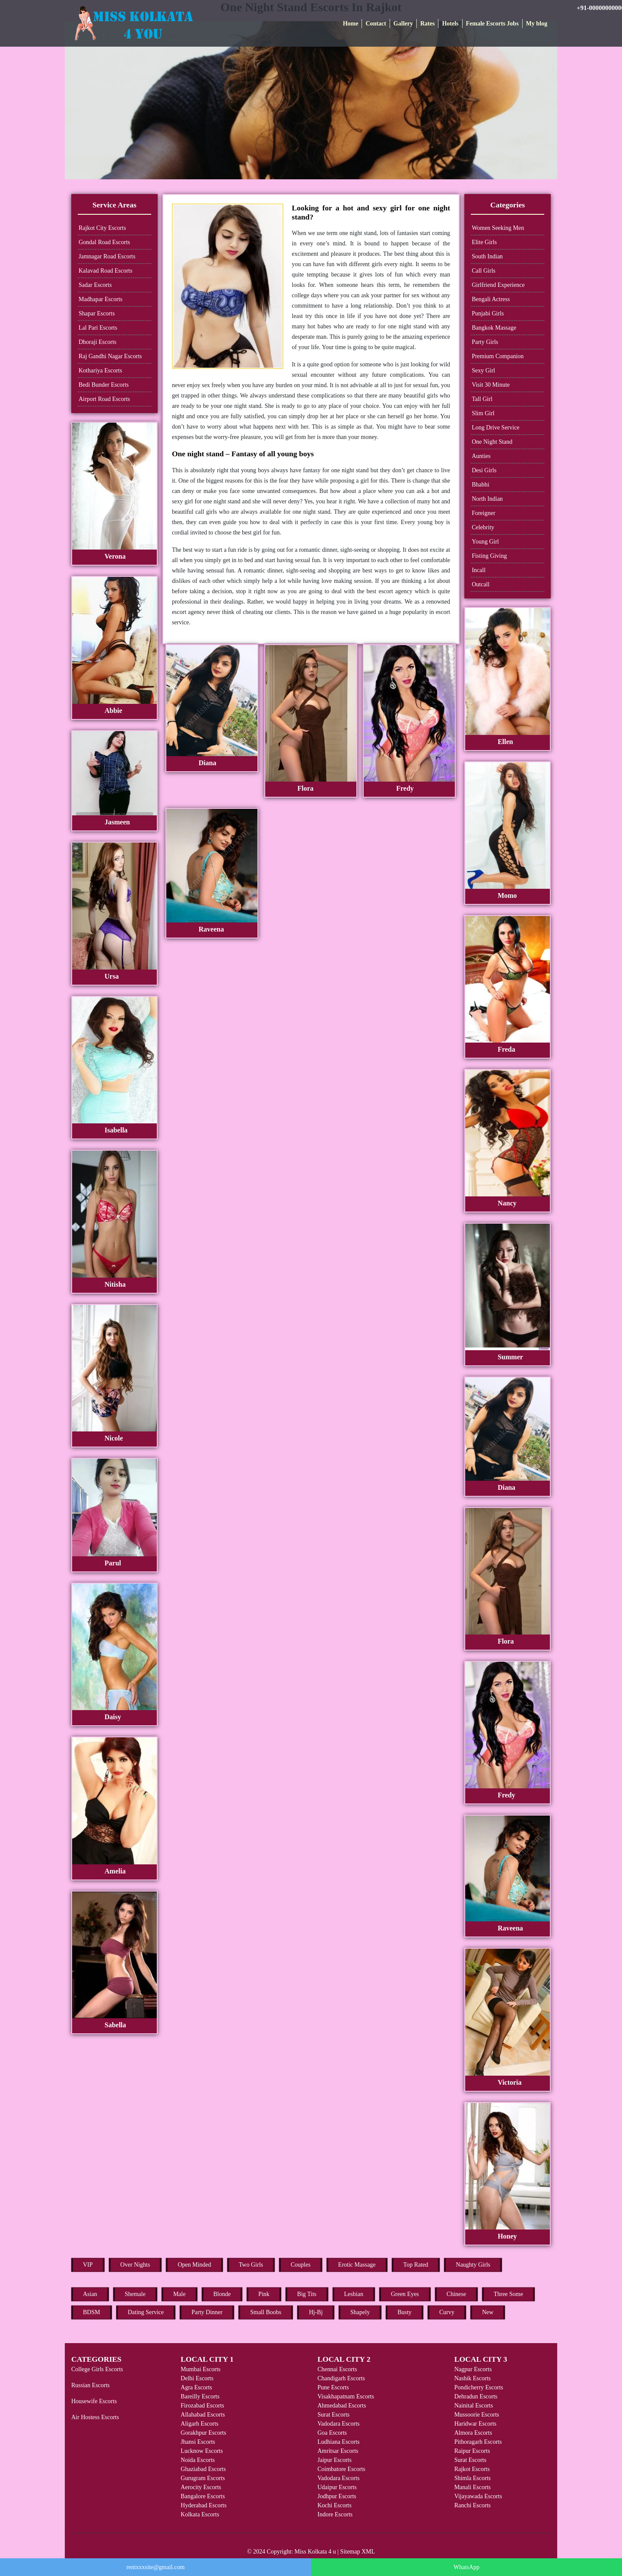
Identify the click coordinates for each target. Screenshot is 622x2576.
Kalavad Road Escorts (105, 270)
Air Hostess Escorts (95, 2417)
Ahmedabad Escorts (341, 2405)
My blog (536, 23)
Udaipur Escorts (337, 2487)
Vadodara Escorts (338, 2423)
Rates (427, 23)
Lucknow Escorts (202, 2451)
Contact (375, 23)
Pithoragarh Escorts (478, 2442)
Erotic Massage (357, 2264)
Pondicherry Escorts (478, 2387)
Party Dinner (206, 2312)
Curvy (446, 2312)
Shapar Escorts (97, 313)
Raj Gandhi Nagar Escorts (110, 356)
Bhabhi (480, 484)
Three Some (508, 2294)
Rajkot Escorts (472, 2469)
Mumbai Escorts (200, 2369)
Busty (404, 2312)
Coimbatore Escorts (341, 2469)
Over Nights (135, 2264)
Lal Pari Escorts (98, 327)
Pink (264, 2294)
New (487, 2312)
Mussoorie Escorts (476, 2414)
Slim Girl (483, 413)
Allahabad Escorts (203, 2414)
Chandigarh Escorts (341, 2378)
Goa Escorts (332, 2433)
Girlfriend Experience (498, 285)
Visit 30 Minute (491, 385)
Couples (301, 2264)
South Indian (487, 256)
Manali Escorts (472, 2487)
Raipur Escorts (472, 2451)
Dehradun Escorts (476, 2396)
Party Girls (485, 342)
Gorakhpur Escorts (203, 2433)
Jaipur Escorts (334, 2460)
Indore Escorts (334, 2514)
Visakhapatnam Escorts (345, 2396)
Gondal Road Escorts (104, 242)
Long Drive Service (495, 427)
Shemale (135, 2294)
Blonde (222, 2294)
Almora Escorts (473, 2433)
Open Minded (194, 2264)
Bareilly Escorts (200, 2396)
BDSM (91, 2312)
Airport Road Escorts (104, 399)
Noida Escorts (198, 2460)
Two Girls (251, 2264)
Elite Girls (484, 242)
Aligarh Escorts (199, 2423)
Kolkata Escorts (200, 2514)
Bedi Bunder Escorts (104, 385)
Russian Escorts (90, 2385)
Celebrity (483, 527)
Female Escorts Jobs (492, 23)
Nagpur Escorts (473, 2369)
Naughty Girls (473, 2264)
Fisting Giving (489, 556)
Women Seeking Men (498, 228)
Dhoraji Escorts (97, 342)
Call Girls (483, 270)
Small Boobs (265, 2312)
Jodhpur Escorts (336, 2496)
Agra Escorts (196, 2387)
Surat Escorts (333, 2414)
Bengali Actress (491, 299)
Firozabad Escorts (202, 2405)
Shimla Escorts (472, 2478)
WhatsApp (466, 2567)
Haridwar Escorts (475, 2423)
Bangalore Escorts (203, 2496)
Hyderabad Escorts (203, 2505)
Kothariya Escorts (100, 370)
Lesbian (353, 2294)
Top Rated (415, 2264)
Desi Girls (484, 470)
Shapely (360, 2312)
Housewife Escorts (94, 2401)
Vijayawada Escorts (478, 2496)
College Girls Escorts (97, 2369)
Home (351, 23)
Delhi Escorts (197, 2378)
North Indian (487, 499)
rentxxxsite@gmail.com (156, 2567)
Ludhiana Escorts (338, 2442)
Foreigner (483, 513)
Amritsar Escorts (337, 2451)
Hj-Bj (316, 2312)
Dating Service (146, 2312)
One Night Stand (492, 442)
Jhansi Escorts (198, 2442)
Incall (479, 570)
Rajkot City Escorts (102, 228)
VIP (88, 2264)
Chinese (456, 2294)
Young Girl (485, 541)
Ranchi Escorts (472, 2505)
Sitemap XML (357, 2551)
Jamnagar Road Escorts (107, 256)
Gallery (403, 23)
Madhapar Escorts (100, 299)
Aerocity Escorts (201, 2487)
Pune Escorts (333, 2387)
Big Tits (307, 2294)
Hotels (450, 23)
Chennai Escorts (337, 2369)
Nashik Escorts (472, 2378)
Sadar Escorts (95, 285)
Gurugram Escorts (203, 2478)
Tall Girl (482, 399)
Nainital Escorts (473, 2405)
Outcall (480, 584)
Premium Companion (498, 356)
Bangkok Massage (494, 327)
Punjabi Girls (488, 313)
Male (179, 2294)
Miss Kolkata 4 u (315, 2551)
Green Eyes (405, 2294)
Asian (90, 2294)
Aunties (481, 456)
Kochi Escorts (334, 2505)
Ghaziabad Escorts (203, 2469)
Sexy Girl (483, 370)
